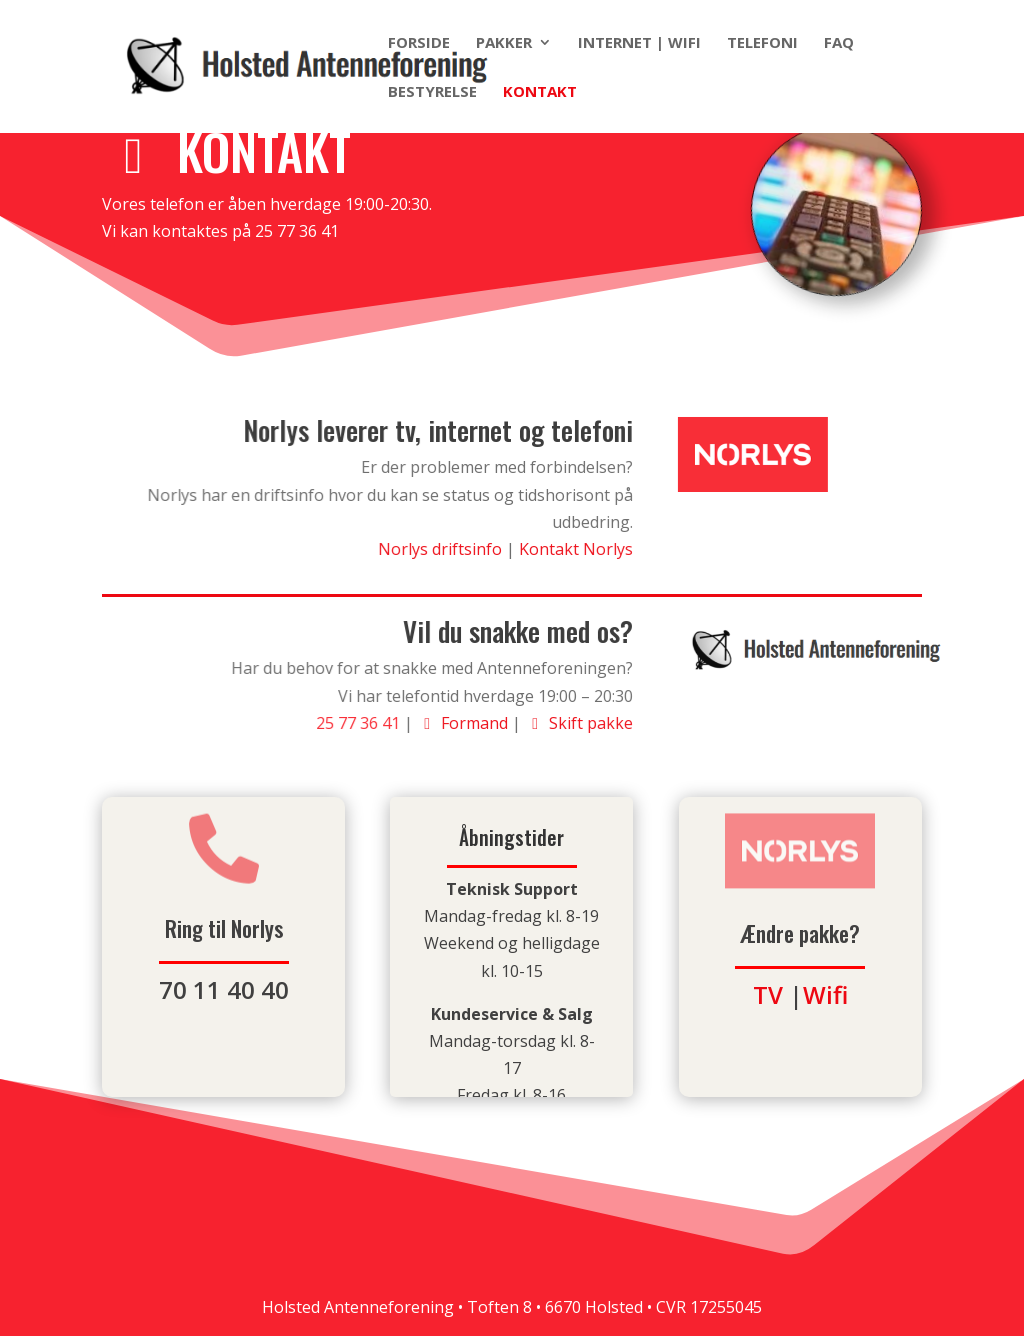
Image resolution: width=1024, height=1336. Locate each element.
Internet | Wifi (639, 43)
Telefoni (762, 43)
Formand (463, 722)
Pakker (504, 43)
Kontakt (540, 92)
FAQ (839, 43)
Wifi (825, 994)
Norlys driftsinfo (442, 549)
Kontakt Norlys (575, 549)
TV (768, 994)
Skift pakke (578, 722)
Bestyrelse (432, 92)
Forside (419, 43)
